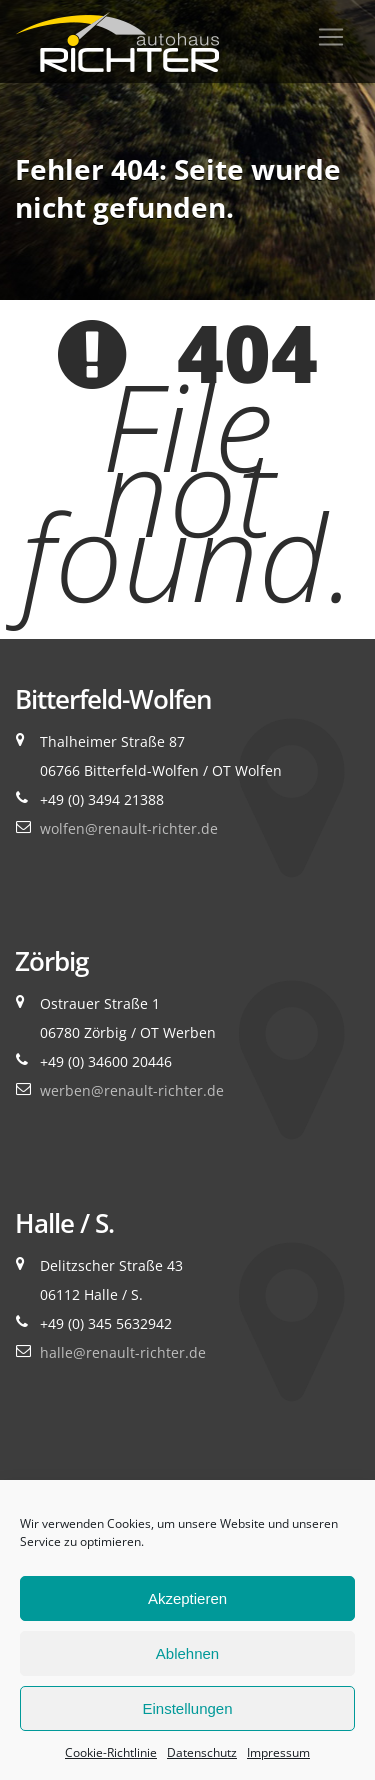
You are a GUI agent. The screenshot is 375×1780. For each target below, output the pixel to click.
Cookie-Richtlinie (111, 1752)
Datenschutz (202, 1752)
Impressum (278, 1752)
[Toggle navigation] (331, 37)
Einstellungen (187, 1708)
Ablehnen (187, 1653)
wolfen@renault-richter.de (129, 828)
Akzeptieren (187, 1598)
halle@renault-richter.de (123, 1352)
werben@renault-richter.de (132, 1090)
